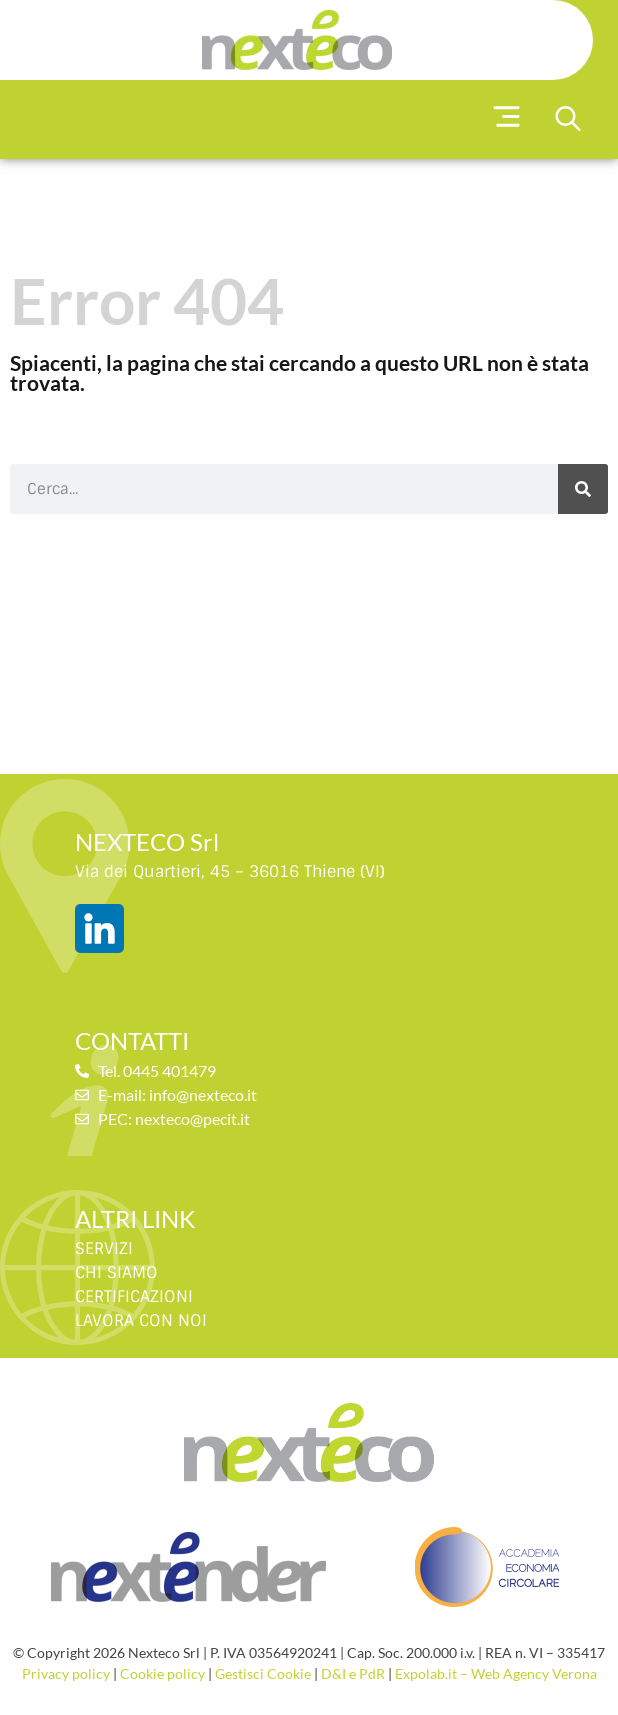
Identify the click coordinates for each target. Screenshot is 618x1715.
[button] (507, 119)
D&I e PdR (353, 1673)
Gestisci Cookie (263, 1673)
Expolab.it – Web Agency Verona (496, 1673)
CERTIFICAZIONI (134, 1296)
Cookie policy (162, 1673)
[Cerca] (583, 489)
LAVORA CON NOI (141, 1320)
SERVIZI (104, 1248)
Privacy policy (66, 1673)
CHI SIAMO (116, 1272)
